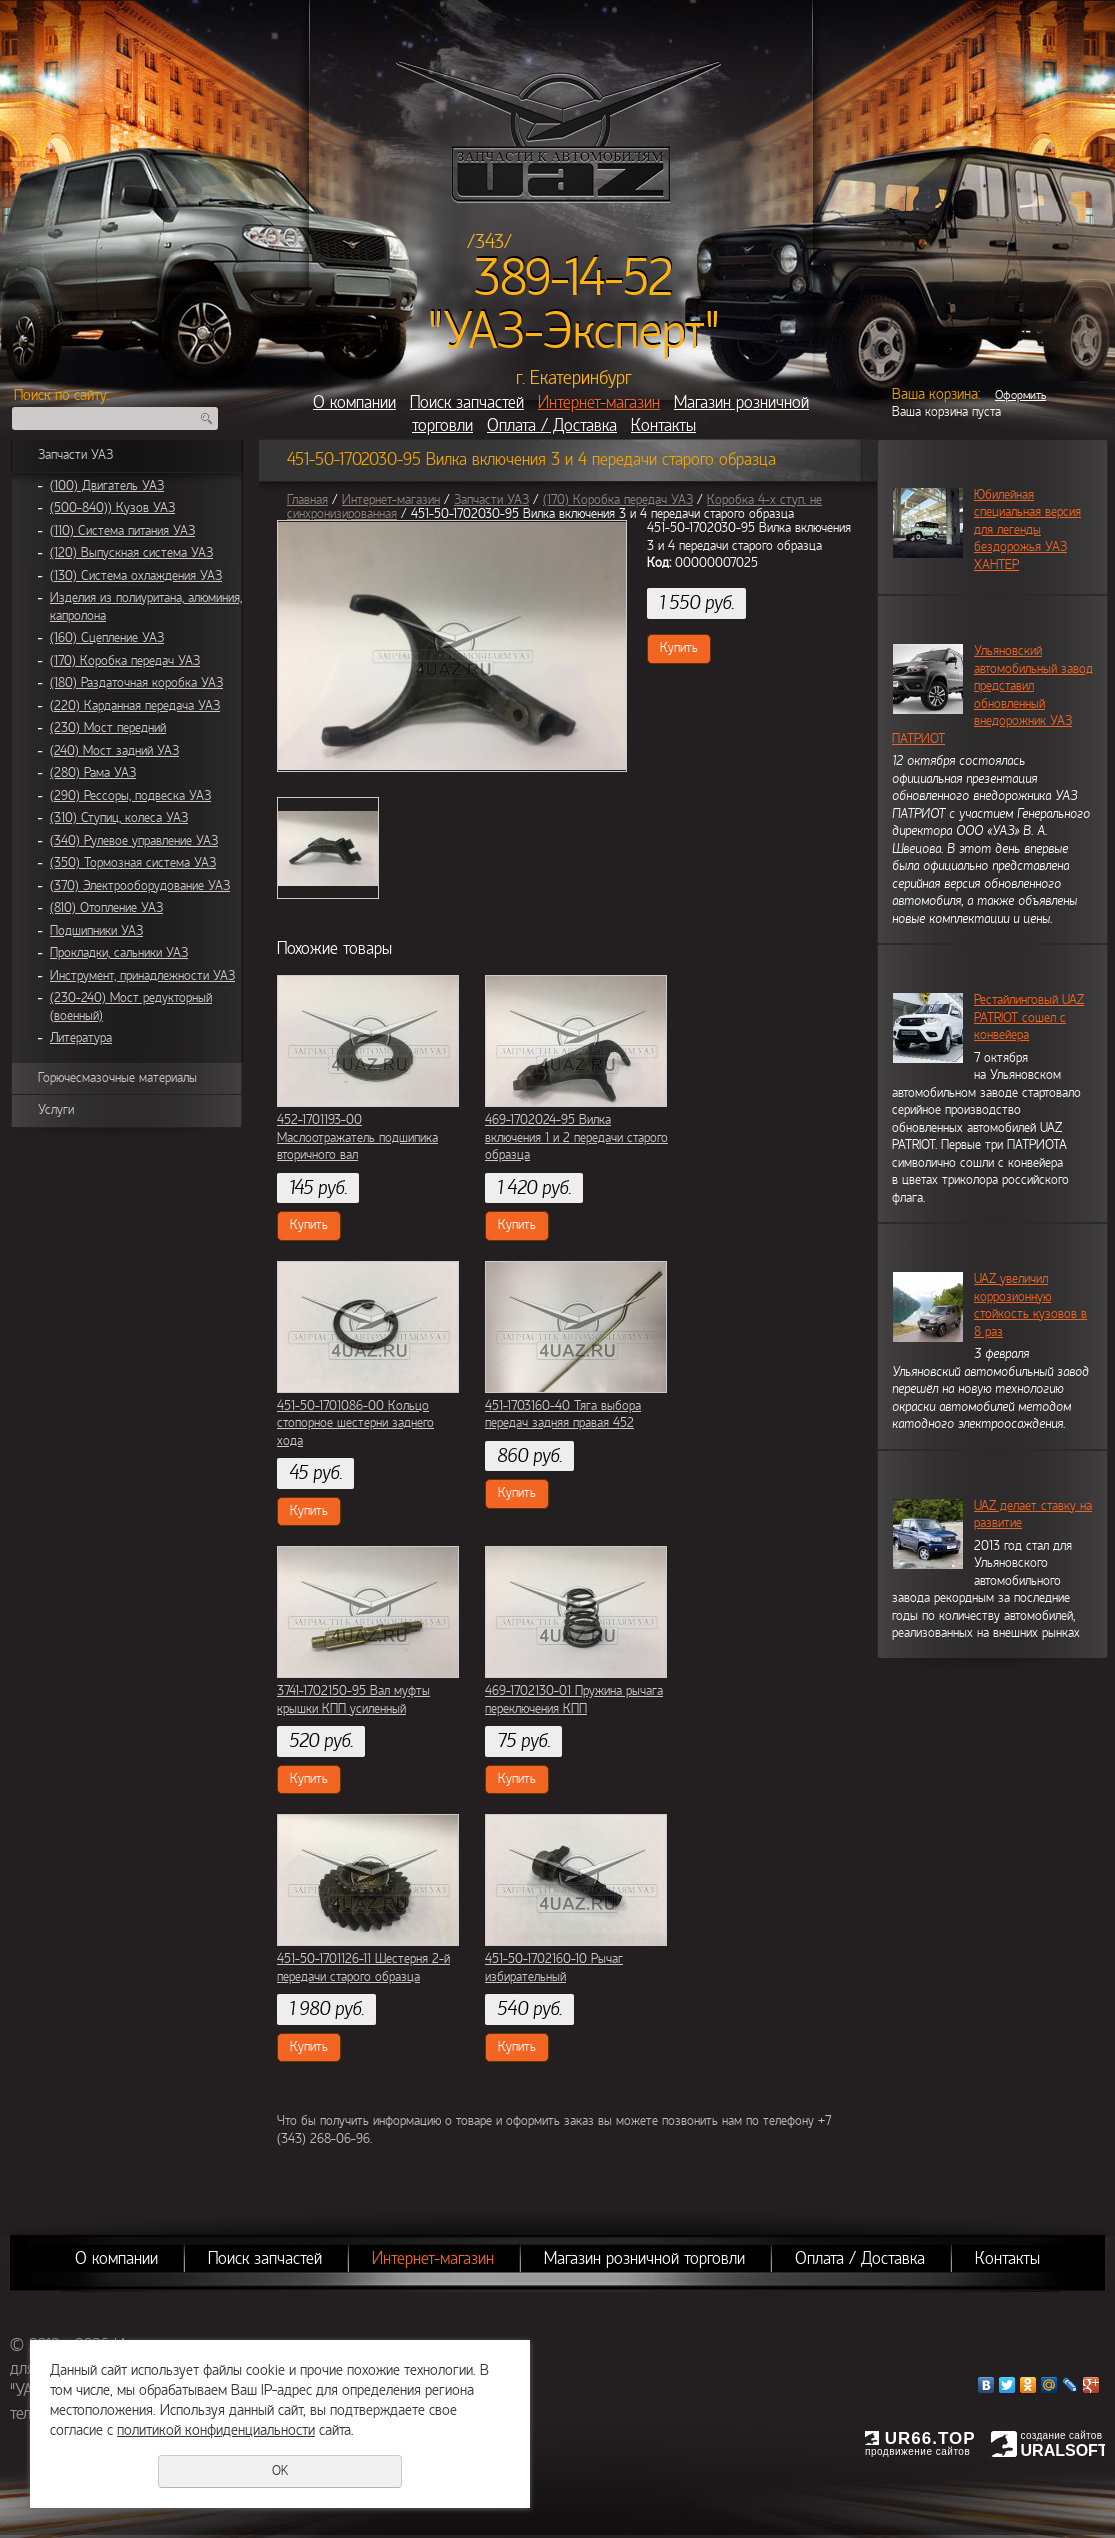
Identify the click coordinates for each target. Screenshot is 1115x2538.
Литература (81, 1038)
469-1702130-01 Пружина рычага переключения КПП (574, 1700)
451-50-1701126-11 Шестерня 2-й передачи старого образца (363, 1968)
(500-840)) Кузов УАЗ (112, 508)
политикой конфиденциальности (216, 2430)
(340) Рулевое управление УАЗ (134, 841)
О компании (354, 402)
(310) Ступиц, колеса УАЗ (119, 818)
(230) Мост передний (108, 728)
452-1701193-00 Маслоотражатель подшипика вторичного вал (357, 1137)
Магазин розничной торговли (644, 2258)
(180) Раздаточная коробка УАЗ (136, 683)
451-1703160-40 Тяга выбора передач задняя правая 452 (563, 1415)
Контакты (663, 425)
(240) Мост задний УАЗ (114, 751)
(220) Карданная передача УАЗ (135, 706)
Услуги (56, 1110)
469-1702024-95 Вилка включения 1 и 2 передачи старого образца (576, 1137)
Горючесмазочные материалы (117, 1078)
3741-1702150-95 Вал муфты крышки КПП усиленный (353, 1700)
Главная (307, 500)
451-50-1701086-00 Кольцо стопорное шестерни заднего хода (355, 1423)
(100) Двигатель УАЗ (107, 486)
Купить (679, 648)
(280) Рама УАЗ (93, 773)
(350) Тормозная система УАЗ (133, 863)
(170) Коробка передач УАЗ (125, 661)
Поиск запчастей (467, 402)
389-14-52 (573, 278)
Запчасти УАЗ (75, 455)
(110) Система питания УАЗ (122, 531)
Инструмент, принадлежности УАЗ (142, 976)
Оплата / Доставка (552, 425)
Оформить (1020, 395)
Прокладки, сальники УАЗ (119, 953)
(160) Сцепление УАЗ (107, 638)
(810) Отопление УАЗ (106, 908)
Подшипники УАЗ (96, 931)
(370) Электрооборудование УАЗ (140, 886)
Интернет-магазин (599, 402)
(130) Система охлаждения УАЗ (136, 576)
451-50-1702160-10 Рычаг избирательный (554, 1968)
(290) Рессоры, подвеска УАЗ (130, 796)
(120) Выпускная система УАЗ (131, 553)
